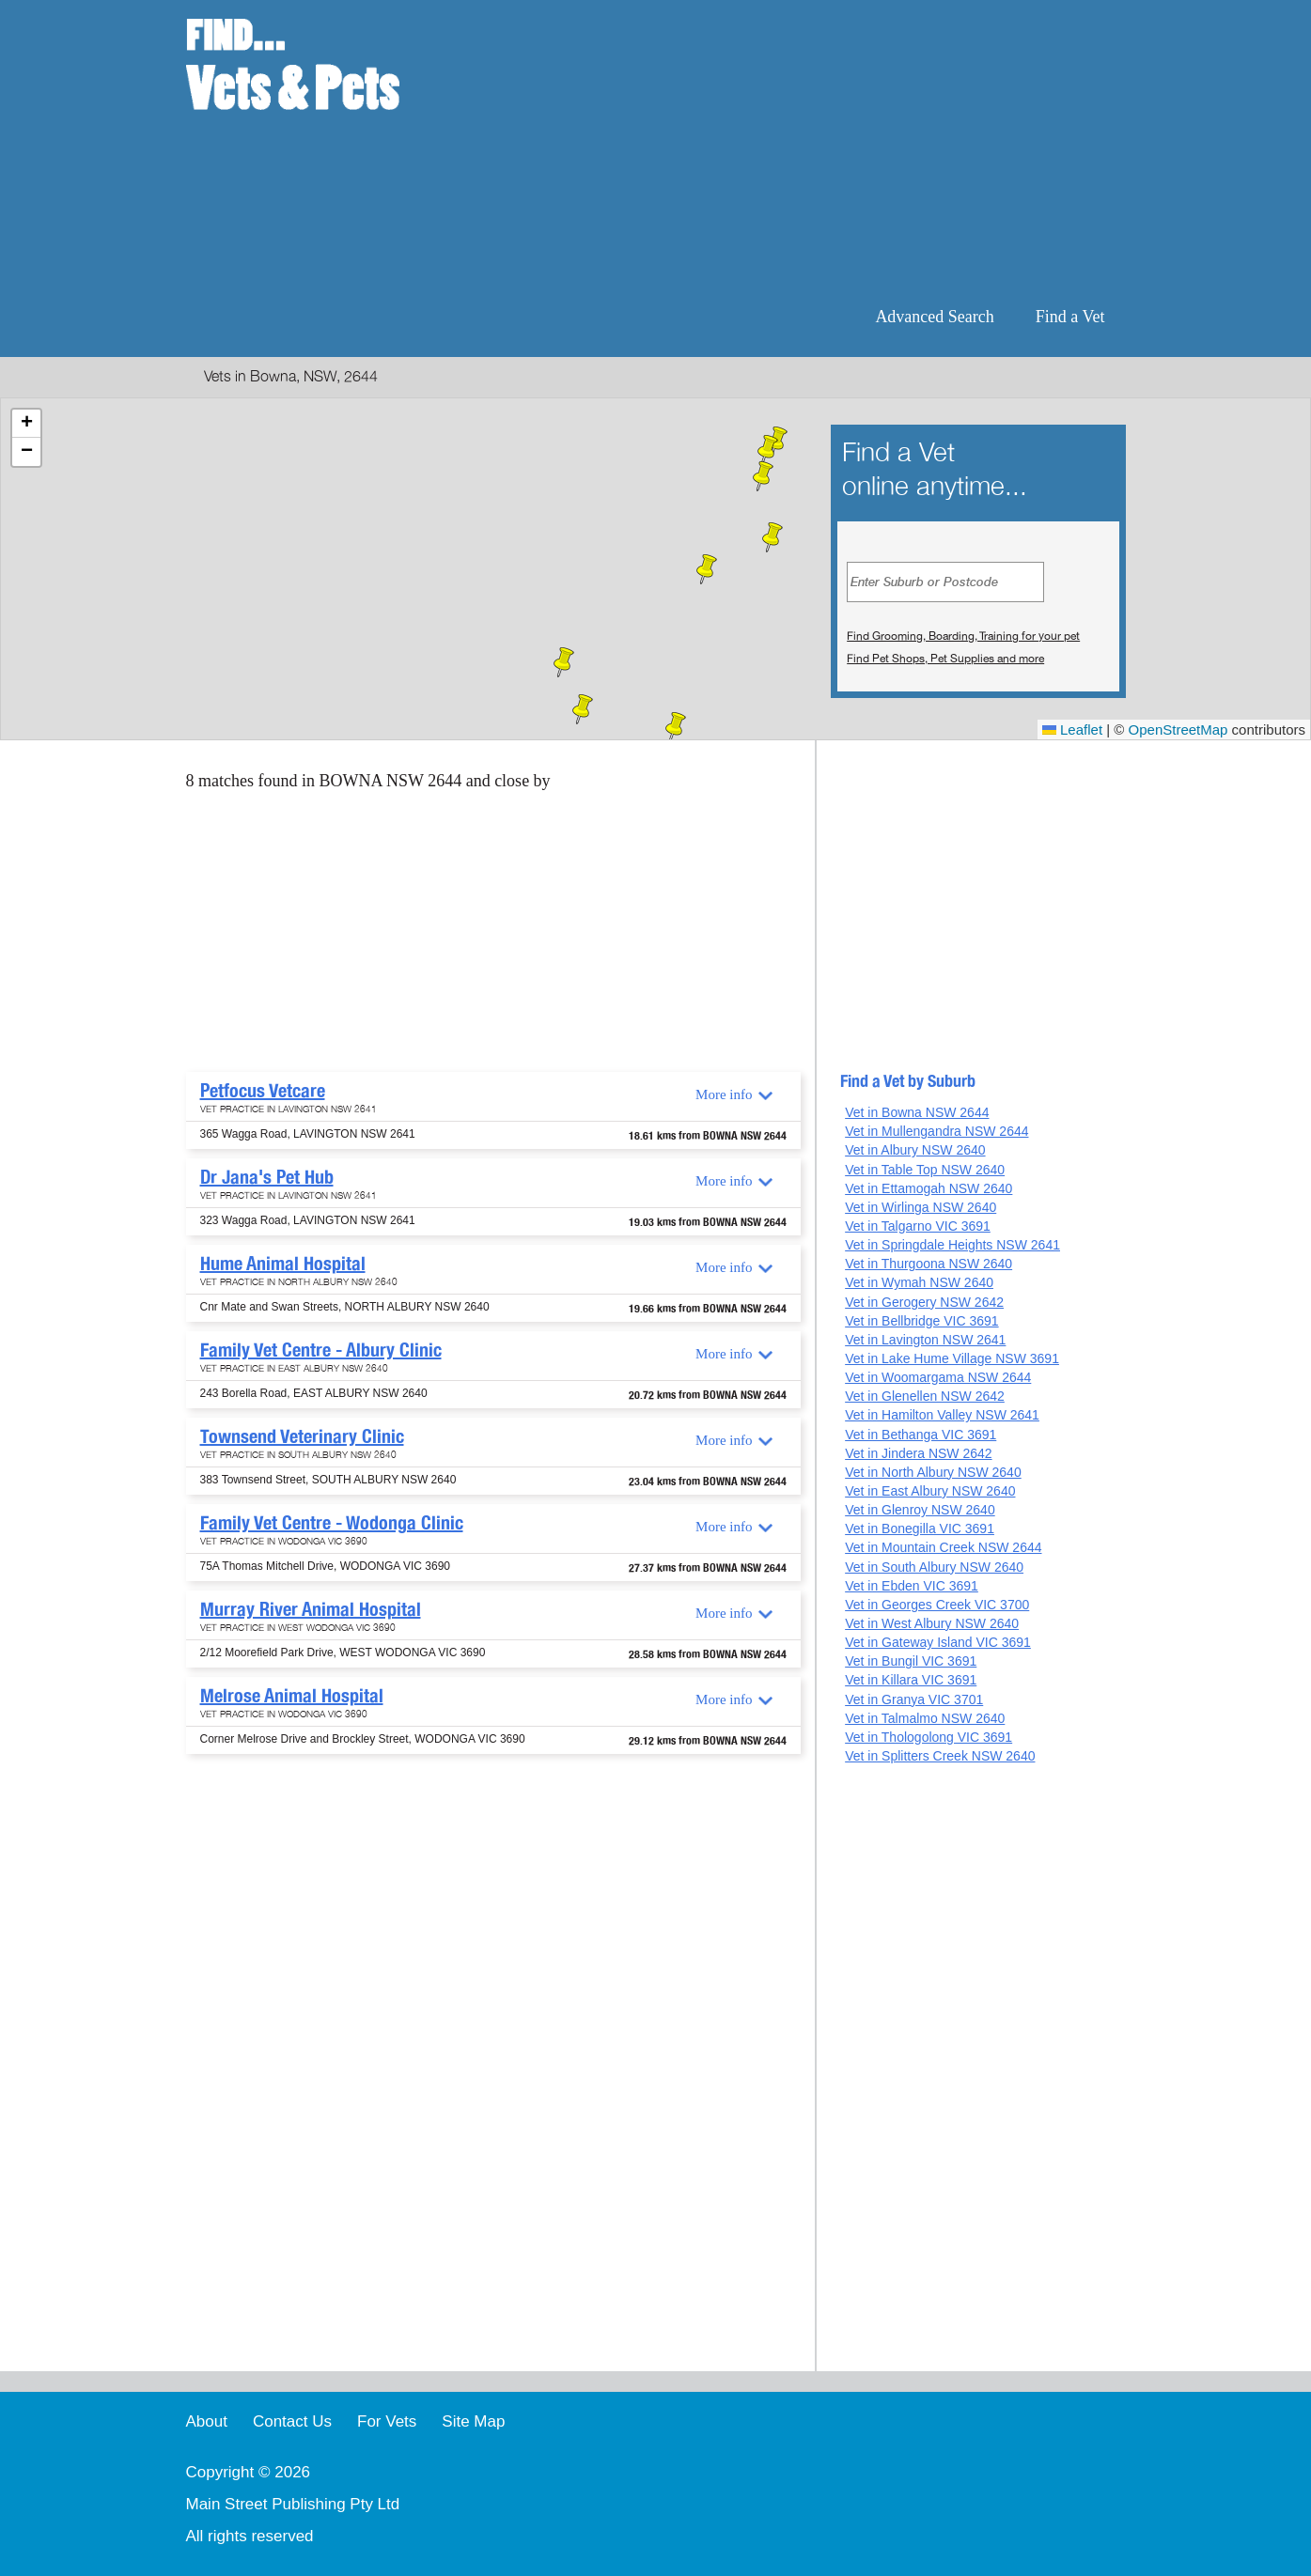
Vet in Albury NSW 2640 (915, 1149)
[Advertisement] (777, 150)
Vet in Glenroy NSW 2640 (920, 1509)
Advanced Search (934, 316)
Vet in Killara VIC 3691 (910, 1679)
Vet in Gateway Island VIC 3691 (938, 1642)
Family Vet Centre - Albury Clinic (321, 1350)
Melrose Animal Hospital (291, 1695)
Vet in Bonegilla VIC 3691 (919, 1528)
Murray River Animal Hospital (310, 1609)
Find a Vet (1070, 316)
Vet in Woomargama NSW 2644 (938, 1377)
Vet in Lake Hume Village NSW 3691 (952, 1358)
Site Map (473, 2421)
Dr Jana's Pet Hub (267, 1177)
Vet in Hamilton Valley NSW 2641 (942, 1414)
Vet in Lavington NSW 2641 (925, 1339)
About (206, 2421)
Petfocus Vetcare (262, 1090)
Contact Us (292, 2421)
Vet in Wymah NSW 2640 (919, 1282)
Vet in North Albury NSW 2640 (933, 1472)
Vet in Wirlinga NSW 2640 (920, 1207)
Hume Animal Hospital (283, 1263)
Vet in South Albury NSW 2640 (934, 1567)
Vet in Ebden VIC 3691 (911, 1585)
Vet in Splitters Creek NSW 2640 (940, 1755)
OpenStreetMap (1178, 729)
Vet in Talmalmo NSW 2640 (925, 1718)
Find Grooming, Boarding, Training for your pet (963, 636)
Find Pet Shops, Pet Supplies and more (945, 658)
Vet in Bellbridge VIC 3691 (921, 1320)
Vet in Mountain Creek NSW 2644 (943, 1547)
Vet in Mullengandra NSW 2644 (936, 1131)
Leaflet (1072, 729)
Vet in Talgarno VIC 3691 (918, 1226)
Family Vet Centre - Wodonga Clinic (331, 1523)
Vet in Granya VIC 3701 (914, 1699)
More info (723, 1094)
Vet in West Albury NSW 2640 (932, 1623)
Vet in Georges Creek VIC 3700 (937, 1604)
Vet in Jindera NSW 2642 (918, 1453)
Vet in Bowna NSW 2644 (917, 1112)
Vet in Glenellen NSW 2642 (925, 1396)
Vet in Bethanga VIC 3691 (920, 1434)
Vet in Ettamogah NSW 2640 (928, 1188)
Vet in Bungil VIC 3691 (910, 1660)
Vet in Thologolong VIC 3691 (928, 1737)
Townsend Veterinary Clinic (302, 1436)
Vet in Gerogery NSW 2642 (924, 1302)
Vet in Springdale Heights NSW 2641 (952, 1244)
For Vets (386, 2421)
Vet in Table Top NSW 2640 (925, 1169)
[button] (768, 450)
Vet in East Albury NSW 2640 (930, 1490)
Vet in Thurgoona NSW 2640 (928, 1263)
